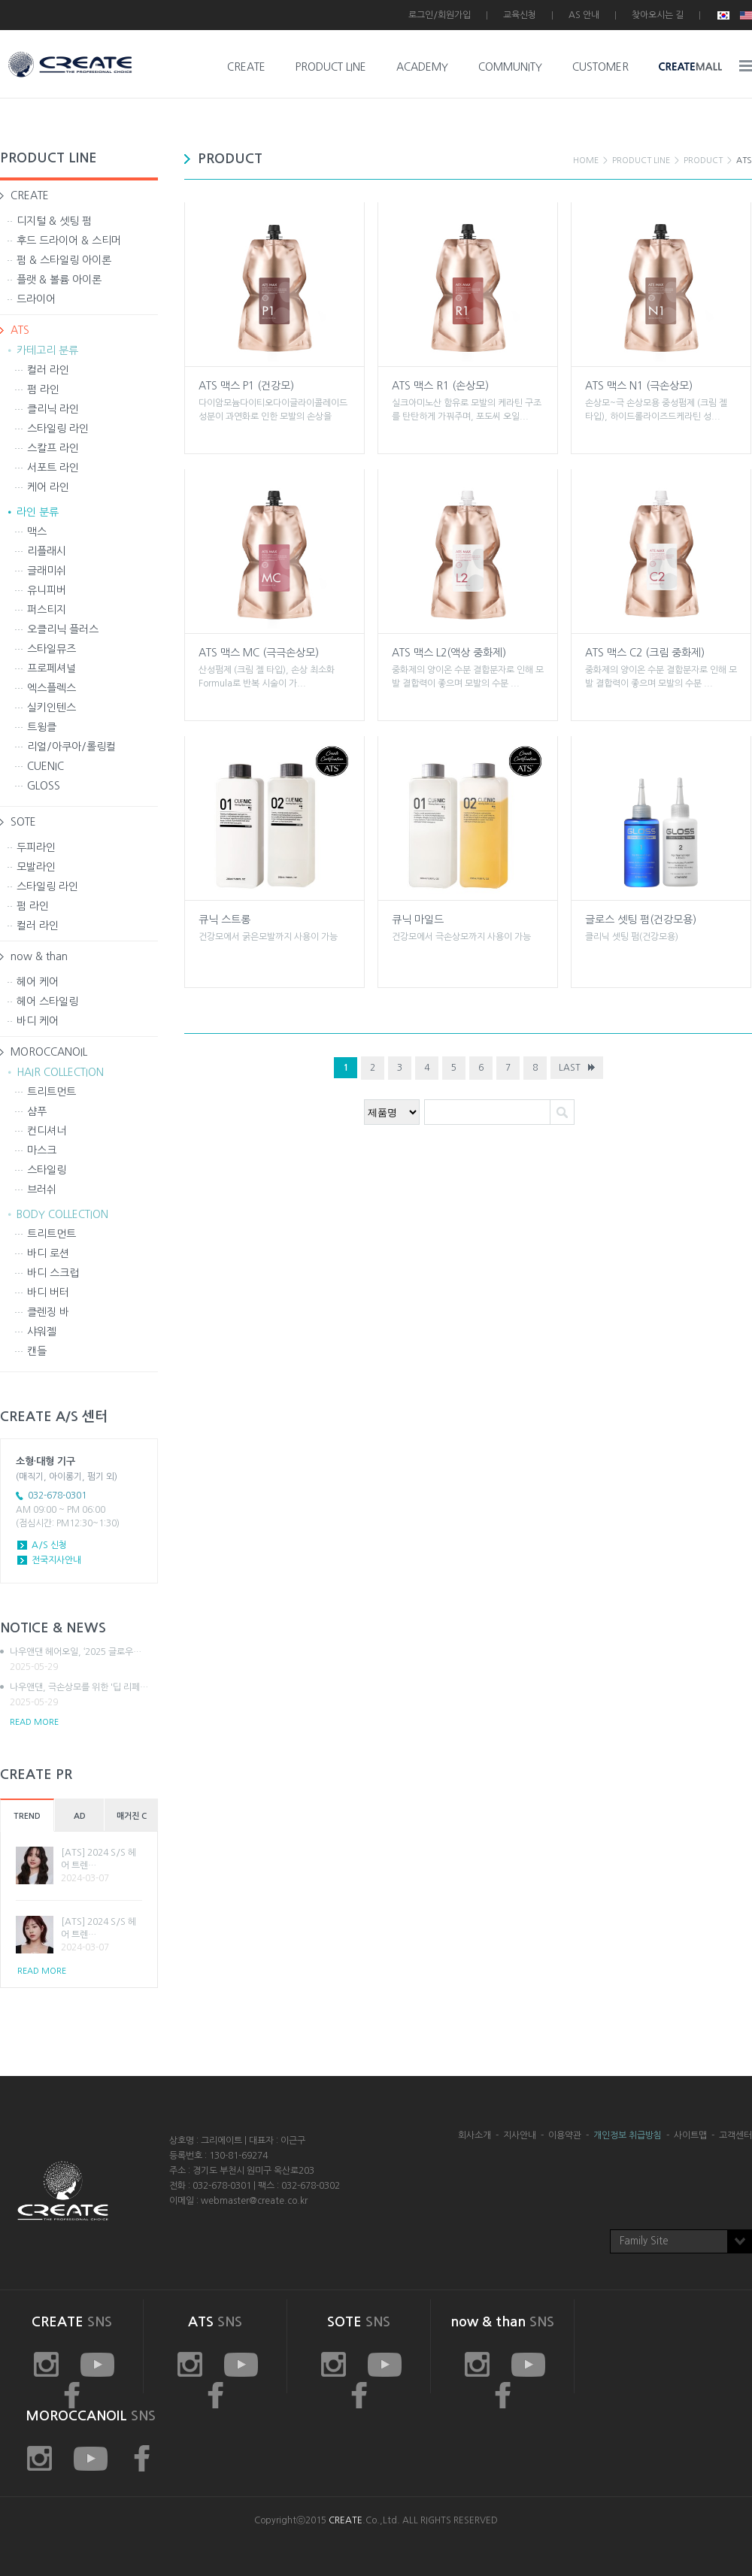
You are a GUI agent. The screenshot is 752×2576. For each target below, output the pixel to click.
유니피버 (46, 590)
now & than (39, 956)
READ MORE (34, 1722)
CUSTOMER (600, 67)
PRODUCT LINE (331, 67)
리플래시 (46, 551)
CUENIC (45, 766)
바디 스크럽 (53, 1273)
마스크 (41, 1150)
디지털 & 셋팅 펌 (54, 221)
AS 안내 (584, 15)
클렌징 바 (48, 1312)
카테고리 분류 (47, 350)
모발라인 (36, 867)
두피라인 (36, 847)
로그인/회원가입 (439, 15)
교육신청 (519, 15)
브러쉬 (41, 1189)
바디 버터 (48, 1292)
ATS (20, 330)
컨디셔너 (46, 1131)
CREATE (246, 67)
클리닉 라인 (53, 409)
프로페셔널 (51, 668)
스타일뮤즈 (51, 649)
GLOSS (43, 785)
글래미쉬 (46, 570)
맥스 (37, 531)
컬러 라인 (48, 370)
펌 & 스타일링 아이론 (64, 260)
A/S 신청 (49, 1545)
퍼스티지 (46, 610)
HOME (586, 160)
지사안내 (519, 2135)
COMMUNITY (510, 67)
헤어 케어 (38, 982)
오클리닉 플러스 (63, 629)
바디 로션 (48, 1253)
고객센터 (735, 2135)
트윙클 (41, 727)
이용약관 (564, 2135)
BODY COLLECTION (62, 1214)
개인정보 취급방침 (627, 2135)
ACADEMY (422, 67)
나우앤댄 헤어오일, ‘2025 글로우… (84, 1660)
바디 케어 (38, 1021)
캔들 (37, 1351)
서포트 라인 (53, 467)
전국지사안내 (56, 1560)
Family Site (644, 2241)
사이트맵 (690, 2135)
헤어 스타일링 (47, 1001)
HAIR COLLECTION (60, 1072)
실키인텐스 (51, 707)
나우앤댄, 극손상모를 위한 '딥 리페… (84, 1695)
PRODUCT (703, 160)
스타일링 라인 (58, 428)
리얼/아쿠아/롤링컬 (71, 746)
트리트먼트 (51, 1091)
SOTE (23, 822)
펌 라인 (43, 389)
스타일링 (46, 1170)
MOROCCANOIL (49, 1052)
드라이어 (36, 299)
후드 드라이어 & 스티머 (69, 240)
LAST (570, 1067)
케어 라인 (48, 487)
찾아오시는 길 (658, 15)
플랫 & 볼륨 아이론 (59, 279)
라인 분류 (38, 512)
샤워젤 (41, 1331)
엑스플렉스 (51, 688)
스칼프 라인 (53, 448)
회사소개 (474, 2135)
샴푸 (37, 1111)
